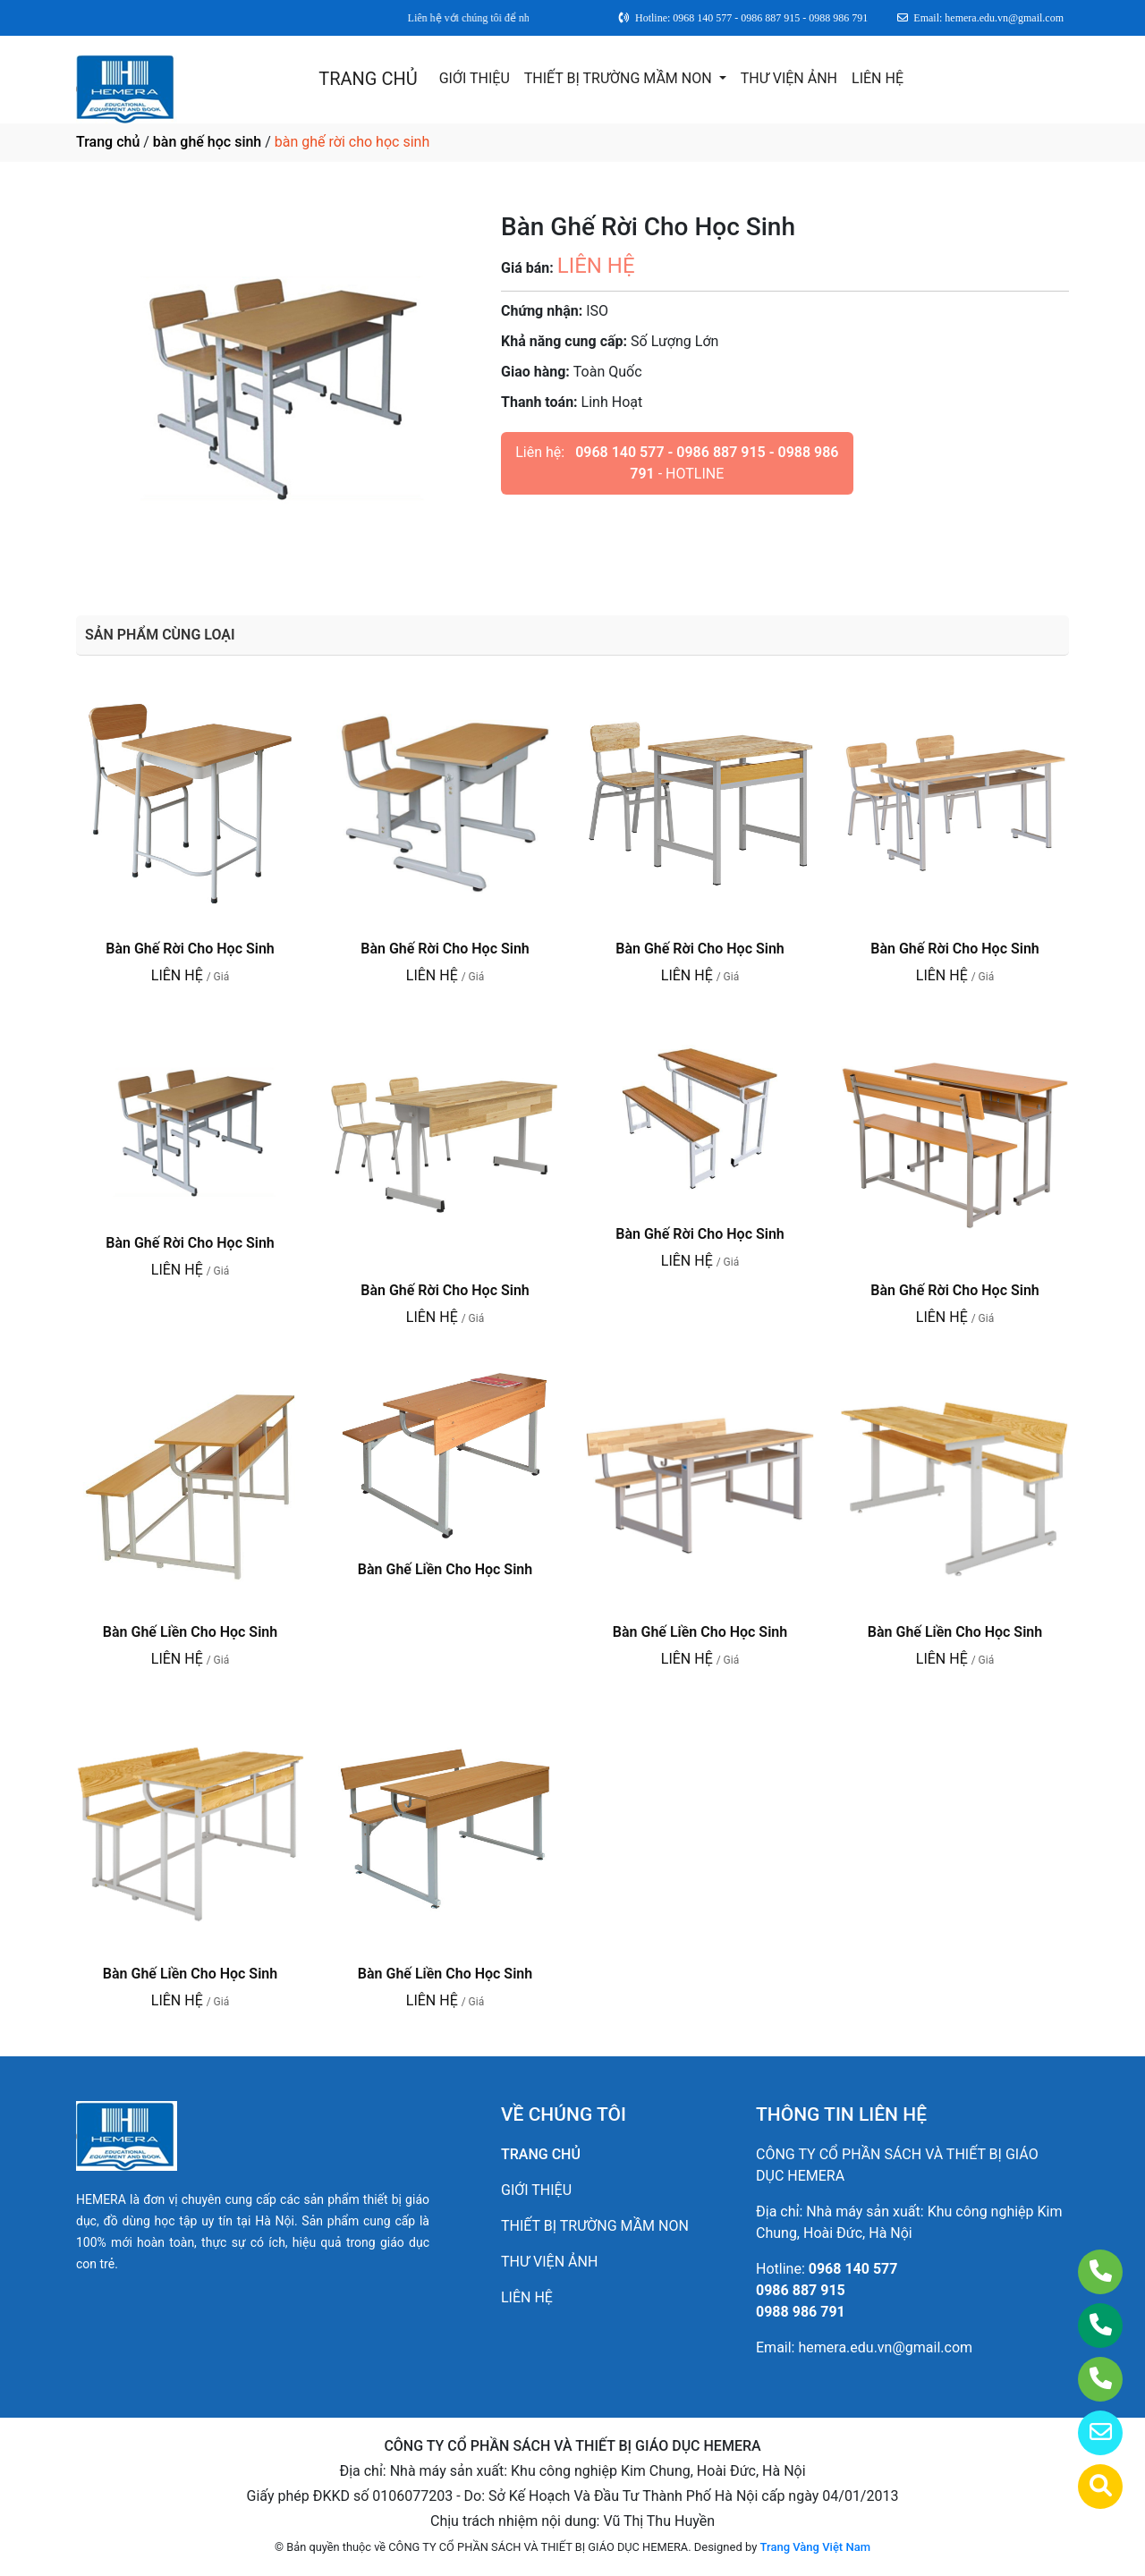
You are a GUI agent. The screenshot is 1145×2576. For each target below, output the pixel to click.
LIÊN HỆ (877, 78)
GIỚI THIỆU (474, 78)
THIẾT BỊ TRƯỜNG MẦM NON (620, 78)
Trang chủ (108, 141)
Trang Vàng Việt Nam (815, 2547)
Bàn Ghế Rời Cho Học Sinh (190, 948)
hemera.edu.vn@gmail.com (885, 2347)
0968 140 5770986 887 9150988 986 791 (826, 2290)
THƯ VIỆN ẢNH (789, 78)
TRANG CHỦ (367, 78)
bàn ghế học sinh (207, 141)
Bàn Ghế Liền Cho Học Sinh (190, 1631)
